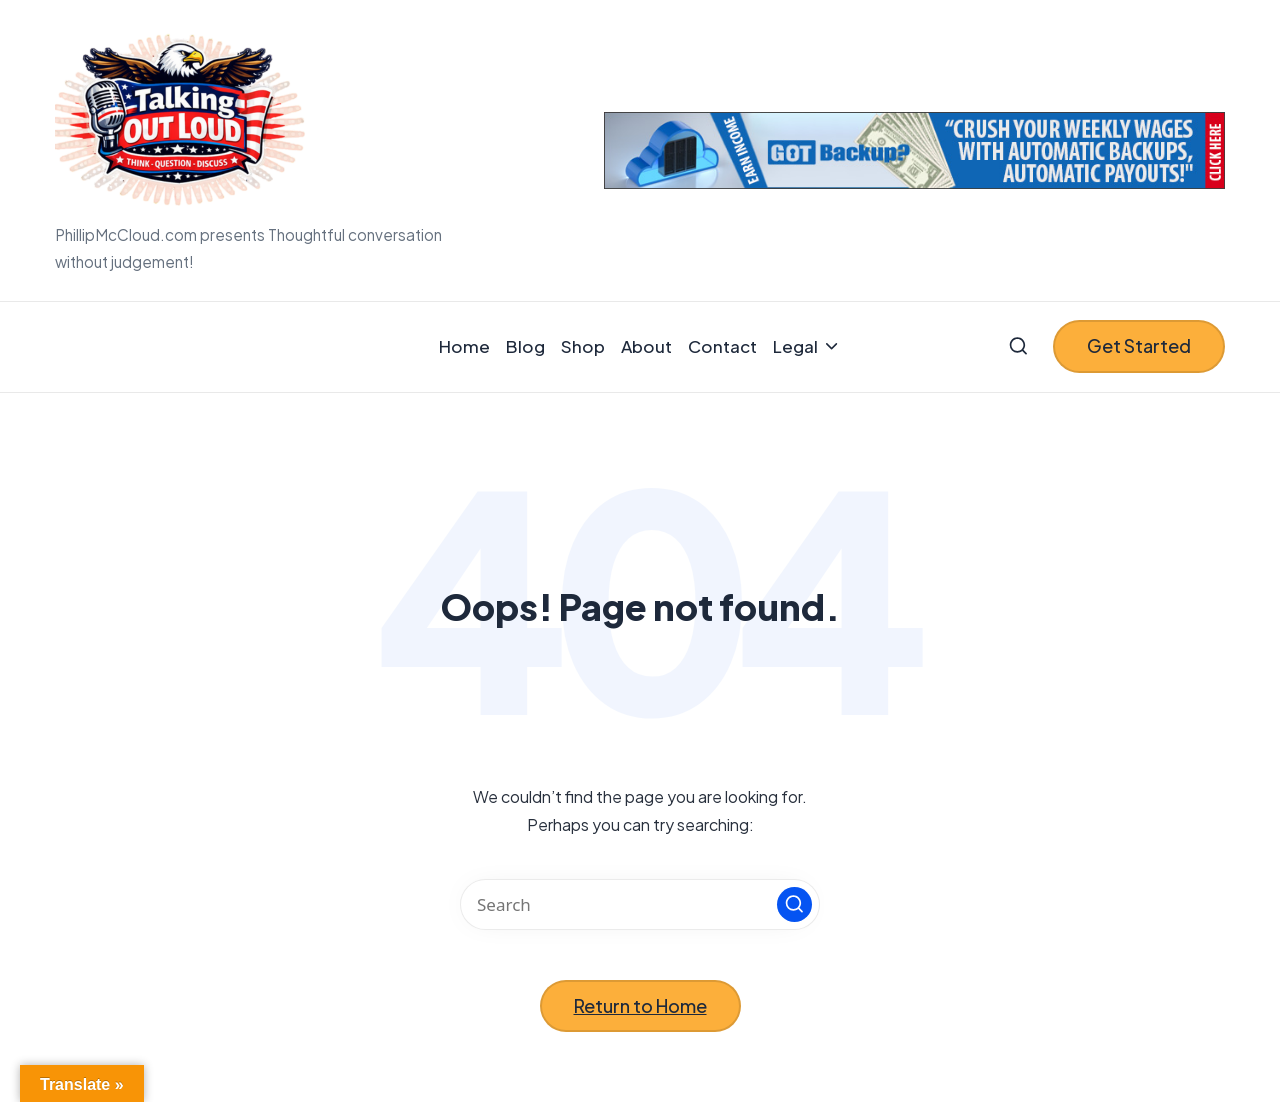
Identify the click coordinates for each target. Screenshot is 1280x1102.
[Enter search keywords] (640, 904)
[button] (1139, 346)
